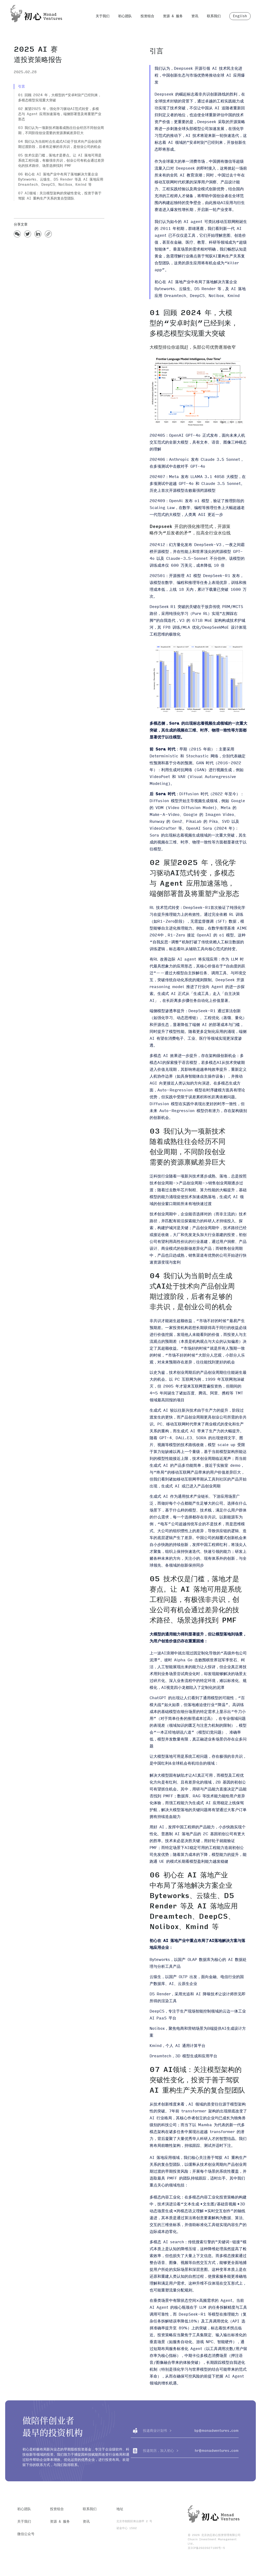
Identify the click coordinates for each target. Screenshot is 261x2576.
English (240, 15)
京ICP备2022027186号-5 (206, 2548)
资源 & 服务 (173, 15)
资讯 (194, 15)
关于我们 (102, 15)
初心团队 (125, 15)
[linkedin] (37, 234)
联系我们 (214, 15)
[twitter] (27, 234)
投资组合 (147, 15)
